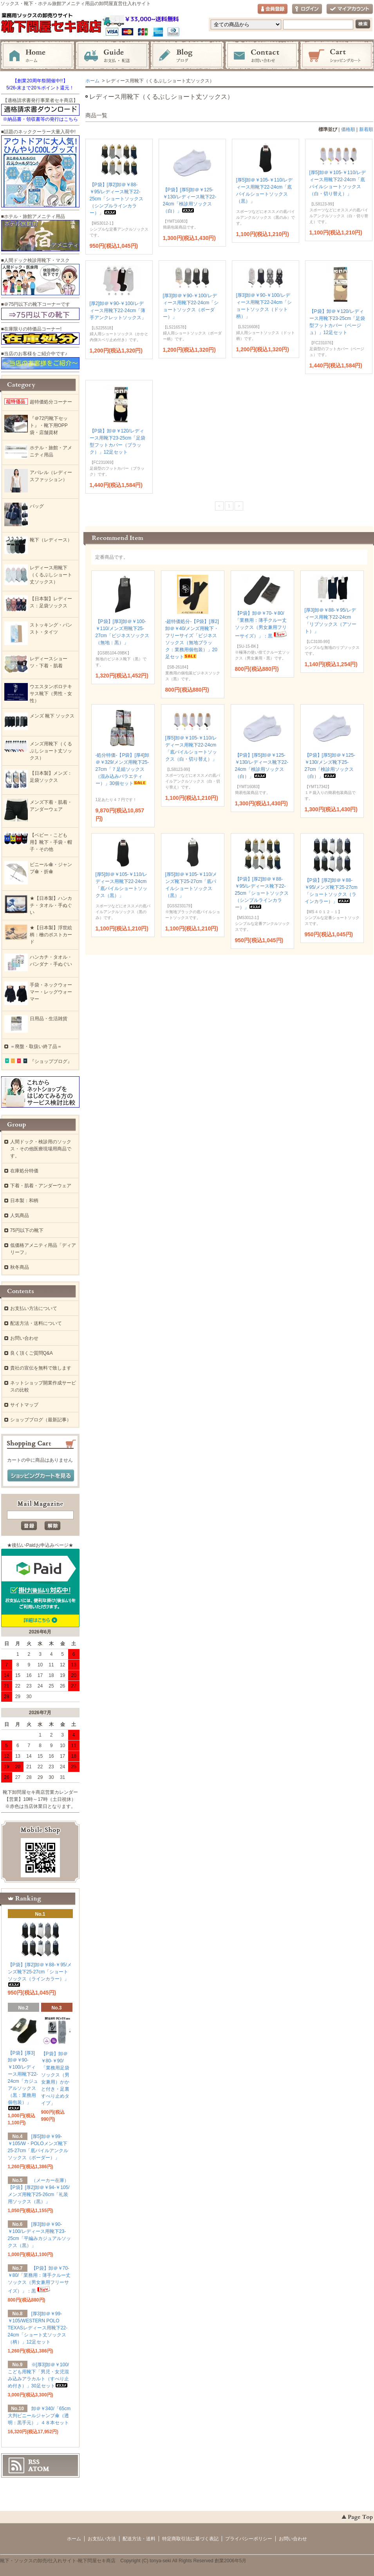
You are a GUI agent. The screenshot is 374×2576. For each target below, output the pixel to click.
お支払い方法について (33, 1308)
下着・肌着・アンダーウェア (40, 1185)
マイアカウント (349, 9)
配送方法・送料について (36, 1323)
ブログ (187, 56)
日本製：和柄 (24, 1200)
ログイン (307, 9)
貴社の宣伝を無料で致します (40, 1368)
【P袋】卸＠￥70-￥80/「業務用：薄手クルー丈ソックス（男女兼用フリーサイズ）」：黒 (261, 624)
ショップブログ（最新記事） (40, 1419)
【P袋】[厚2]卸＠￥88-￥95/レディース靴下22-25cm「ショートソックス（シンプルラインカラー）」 (116, 199)
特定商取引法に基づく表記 (190, 2538)
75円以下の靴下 (26, 1230)
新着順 (366, 129)
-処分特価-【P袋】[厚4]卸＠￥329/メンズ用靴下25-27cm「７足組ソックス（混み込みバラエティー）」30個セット (122, 769)
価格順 (348, 129)
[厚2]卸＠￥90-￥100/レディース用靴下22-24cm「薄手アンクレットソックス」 (118, 310)
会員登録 (272, 9)
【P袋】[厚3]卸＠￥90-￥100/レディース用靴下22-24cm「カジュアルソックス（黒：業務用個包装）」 (23, 2080)
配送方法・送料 (139, 2538)
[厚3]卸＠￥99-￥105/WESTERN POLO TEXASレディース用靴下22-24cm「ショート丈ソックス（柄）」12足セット (38, 2328)
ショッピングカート (337, 56)
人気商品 (19, 1215)
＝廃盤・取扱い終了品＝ (36, 1046)
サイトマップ (24, 1405)
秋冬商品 (19, 1267)
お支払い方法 (102, 2538)
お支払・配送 (112, 56)
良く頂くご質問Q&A (31, 1353)
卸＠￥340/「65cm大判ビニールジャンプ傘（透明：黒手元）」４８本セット (39, 2415)
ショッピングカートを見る (40, 1476)
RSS (34, 2462)
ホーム (37, 56)
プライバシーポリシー (248, 2538)
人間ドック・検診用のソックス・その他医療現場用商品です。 (40, 1149)
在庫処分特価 (24, 1171)
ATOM (38, 2469)
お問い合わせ (262, 56)
